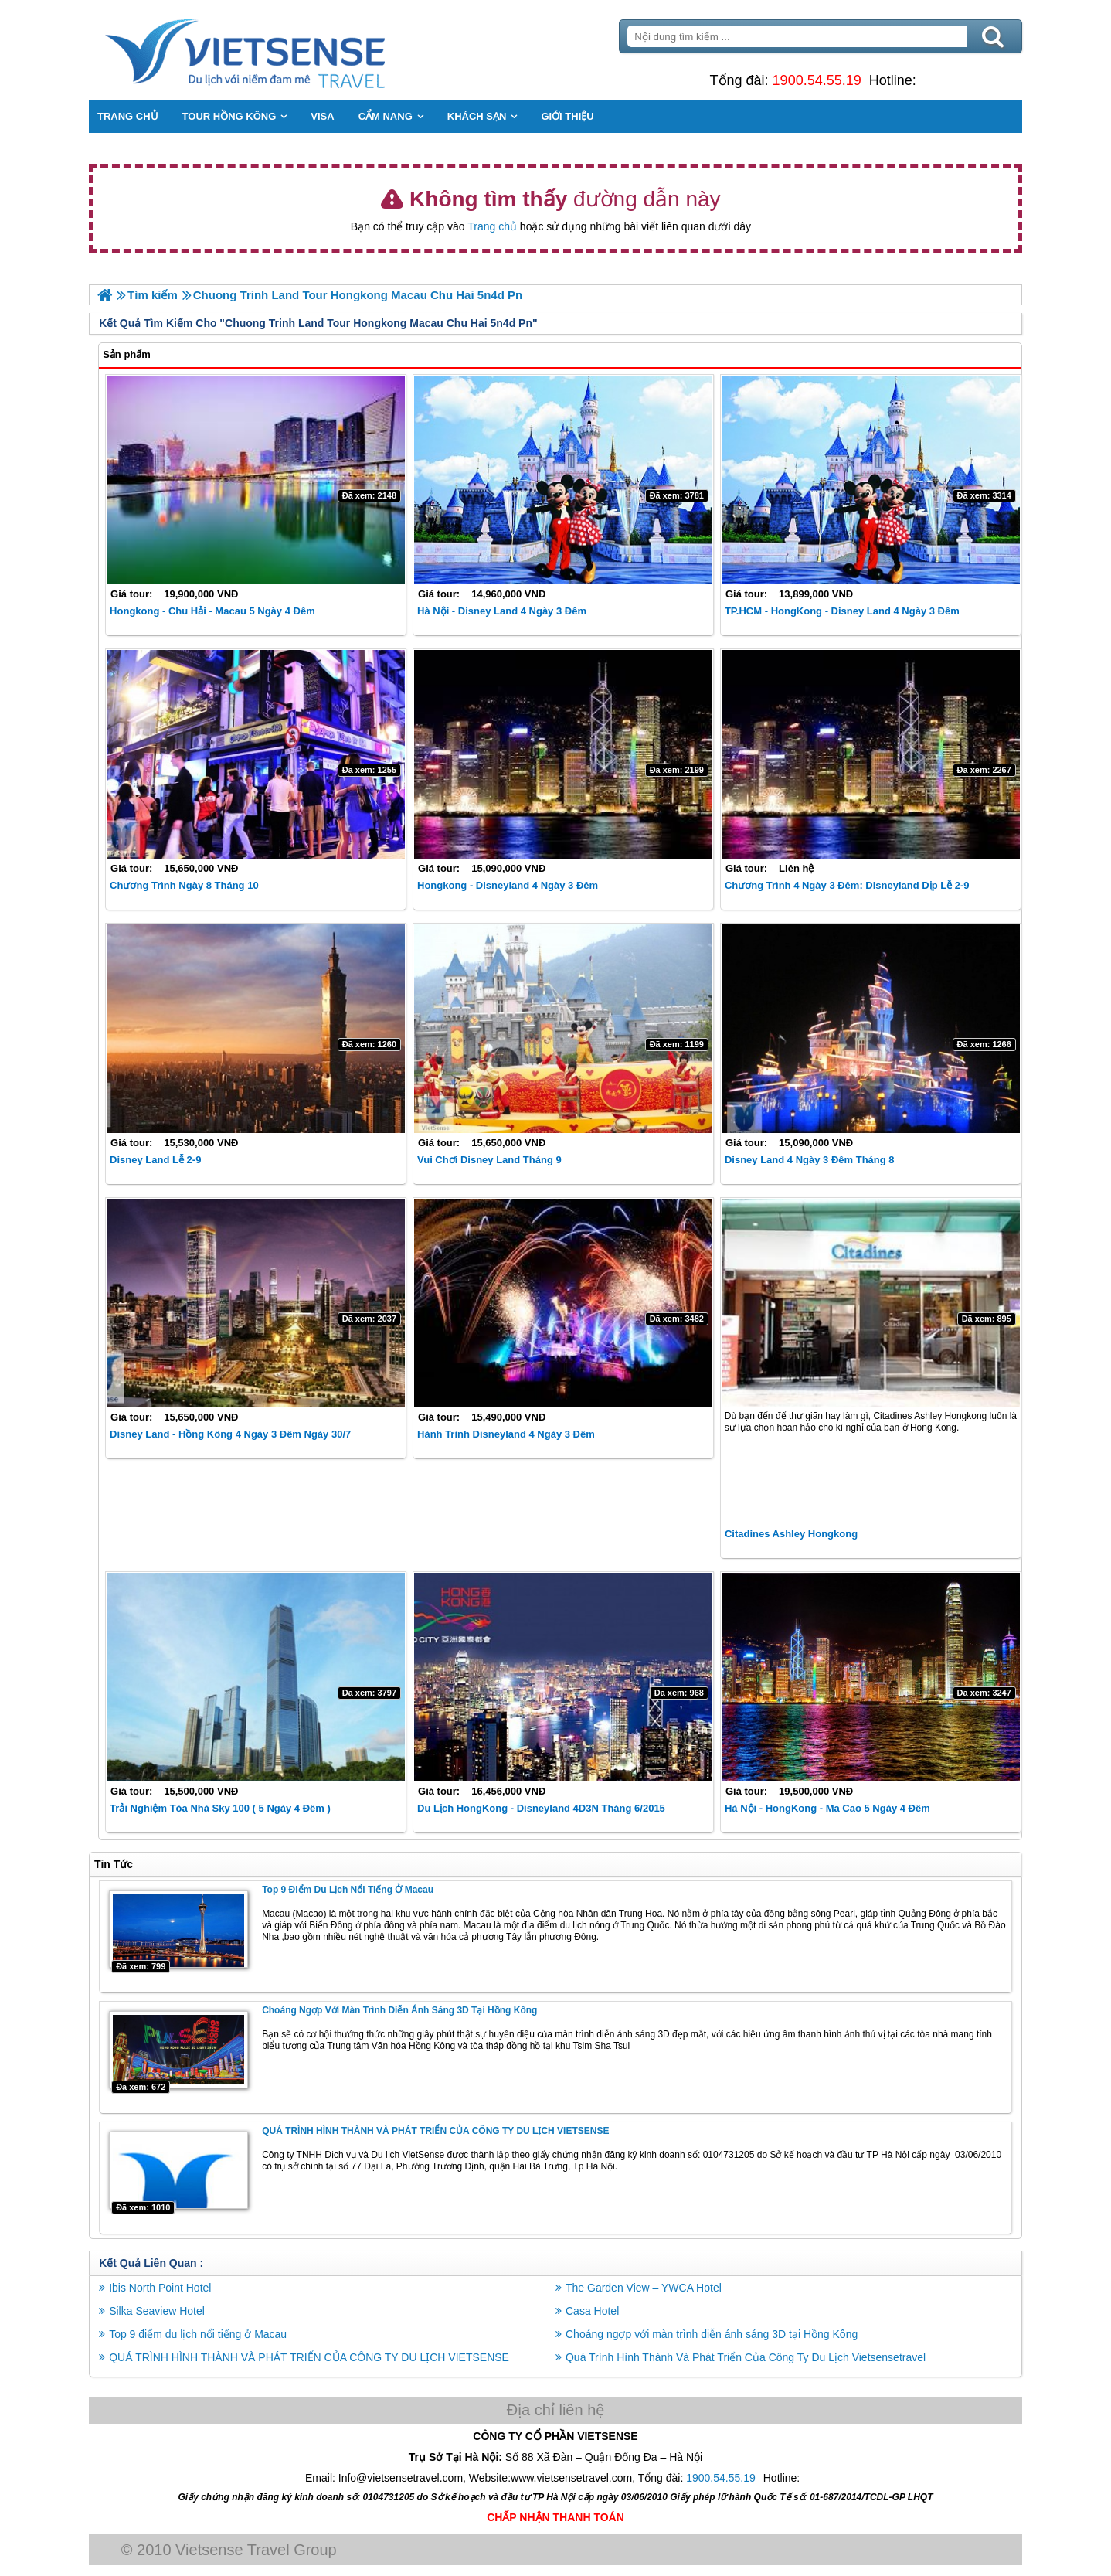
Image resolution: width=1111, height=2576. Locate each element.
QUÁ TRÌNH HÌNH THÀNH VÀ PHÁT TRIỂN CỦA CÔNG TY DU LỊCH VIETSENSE (438, 2130)
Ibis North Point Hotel (163, 2287)
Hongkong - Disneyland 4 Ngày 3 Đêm (508, 885)
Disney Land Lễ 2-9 (158, 1159)
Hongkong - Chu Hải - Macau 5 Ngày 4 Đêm (215, 611)
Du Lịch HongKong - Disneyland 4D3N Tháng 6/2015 (542, 1807)
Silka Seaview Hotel (160, 2310)
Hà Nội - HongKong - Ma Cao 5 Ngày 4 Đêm (826, 1807)
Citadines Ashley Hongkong (790, 1534)
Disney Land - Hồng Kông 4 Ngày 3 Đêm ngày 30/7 (233, 1434)
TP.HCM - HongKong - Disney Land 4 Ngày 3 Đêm (841, 611)
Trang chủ (492, 226)
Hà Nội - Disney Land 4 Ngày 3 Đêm (502, 611)
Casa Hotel (592, 2310)
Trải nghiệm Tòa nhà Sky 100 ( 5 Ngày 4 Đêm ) (223, 1807)
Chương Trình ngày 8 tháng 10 (187, 885)
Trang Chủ (286, 50)
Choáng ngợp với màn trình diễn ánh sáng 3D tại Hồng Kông (402, 2009)
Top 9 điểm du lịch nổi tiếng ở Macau (351, 1889)
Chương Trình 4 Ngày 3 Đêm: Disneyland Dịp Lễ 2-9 (846, 885)
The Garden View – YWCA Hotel (644, 2287)
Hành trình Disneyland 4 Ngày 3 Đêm (507, 1434)
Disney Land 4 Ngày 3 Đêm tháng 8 (809, 1159)
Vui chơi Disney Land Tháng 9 (490, 1159)
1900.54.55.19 (814, 80)
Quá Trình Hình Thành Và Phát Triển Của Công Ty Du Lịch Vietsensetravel (746, 2356)
